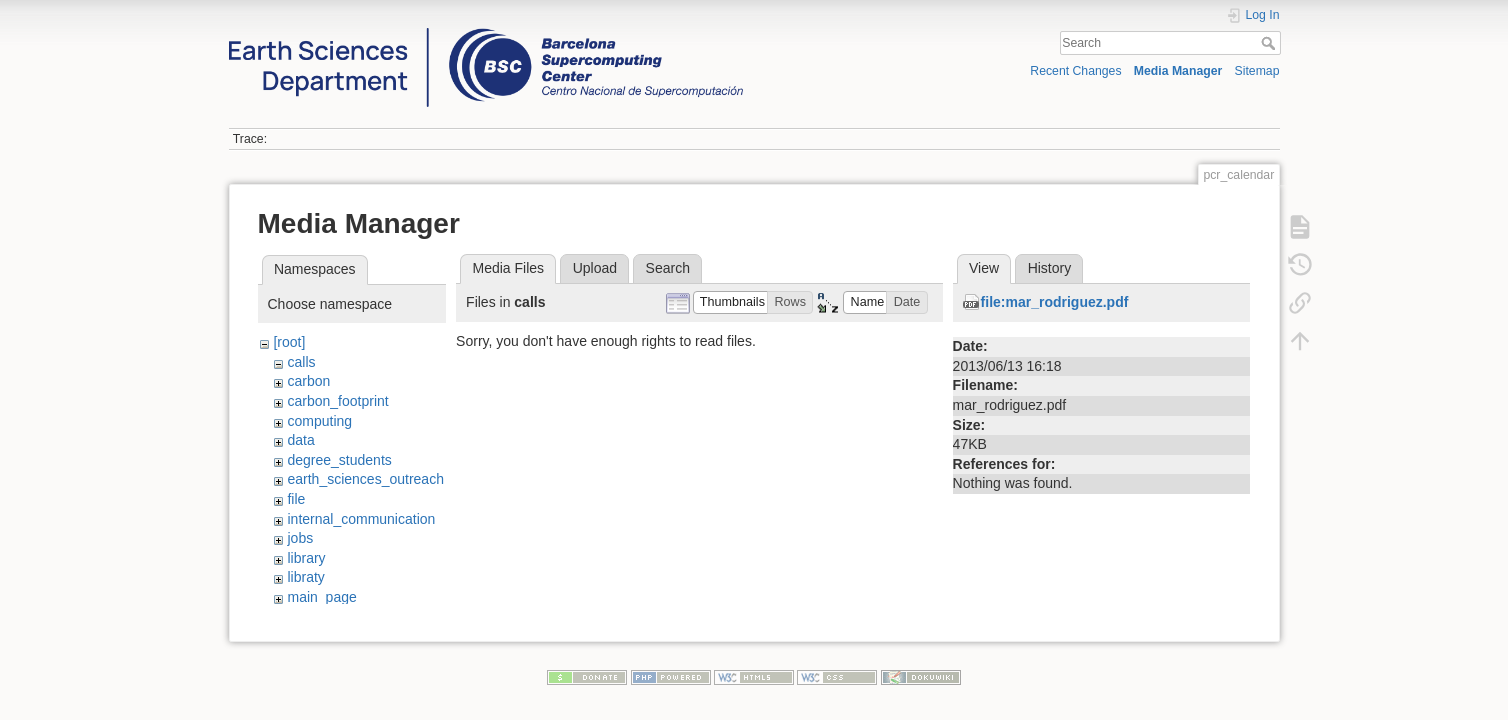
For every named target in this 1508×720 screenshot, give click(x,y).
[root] (289, 342)
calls (301, 362)
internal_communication (361, 519)
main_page (321, 597)
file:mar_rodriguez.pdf (1055, 302)
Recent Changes (1075, 71)
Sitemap (1257, 71)
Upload (595, 268)
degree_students (339, 460)
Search (1270, 43)
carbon (308, 381)
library (306, 558)
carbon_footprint (337, 401)
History (1050, 268)
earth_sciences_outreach (365, 479)
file (296, 499)
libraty (305, 577)
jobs (300, 538)
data (300, 440)
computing (319, 421)
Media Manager (1178, 71)
